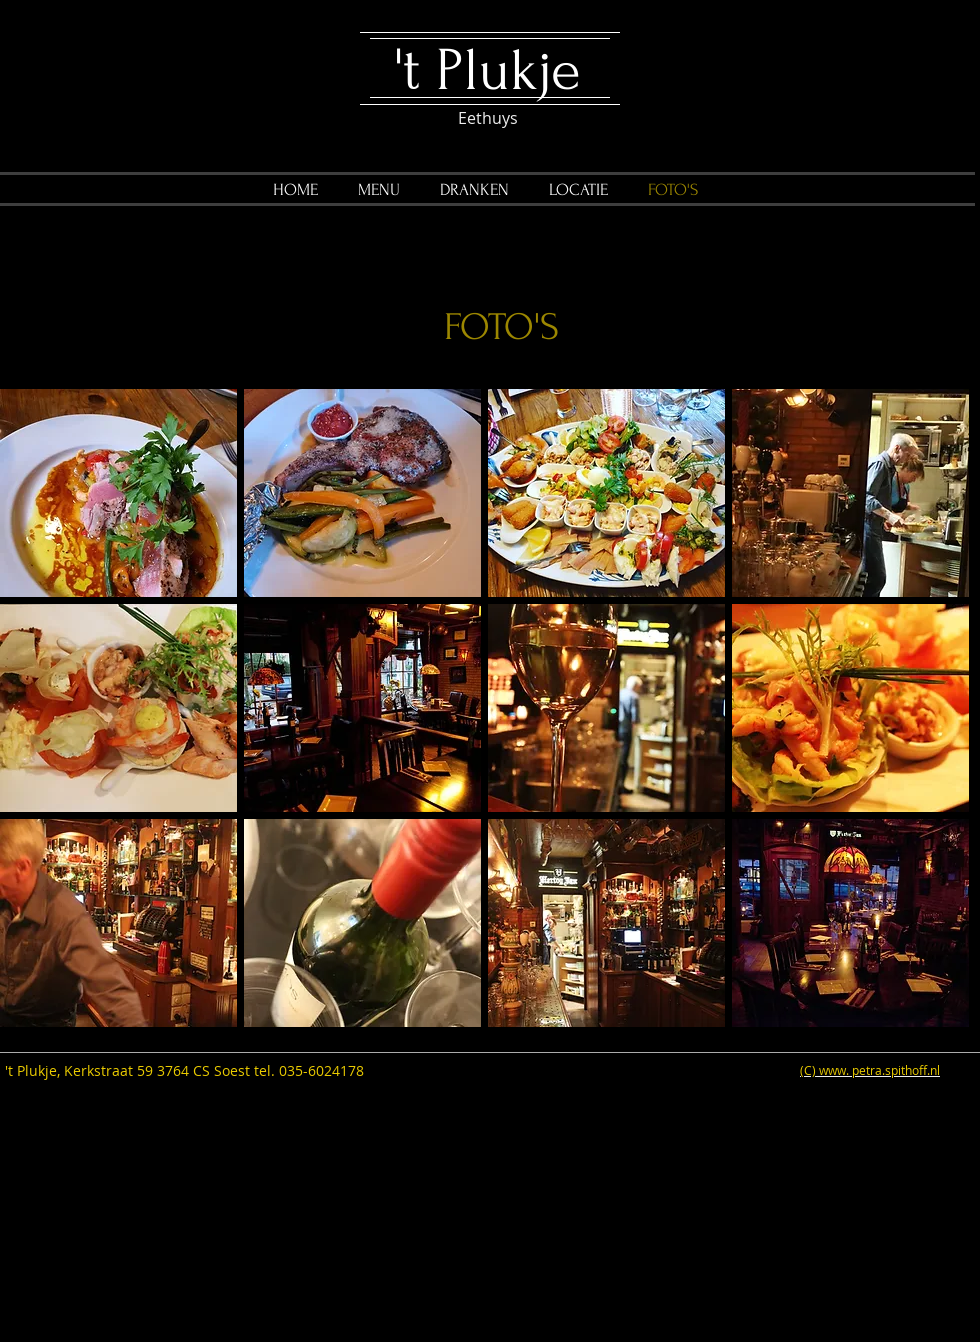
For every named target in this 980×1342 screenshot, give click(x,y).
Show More (485, 1043)
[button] (118, 493)
